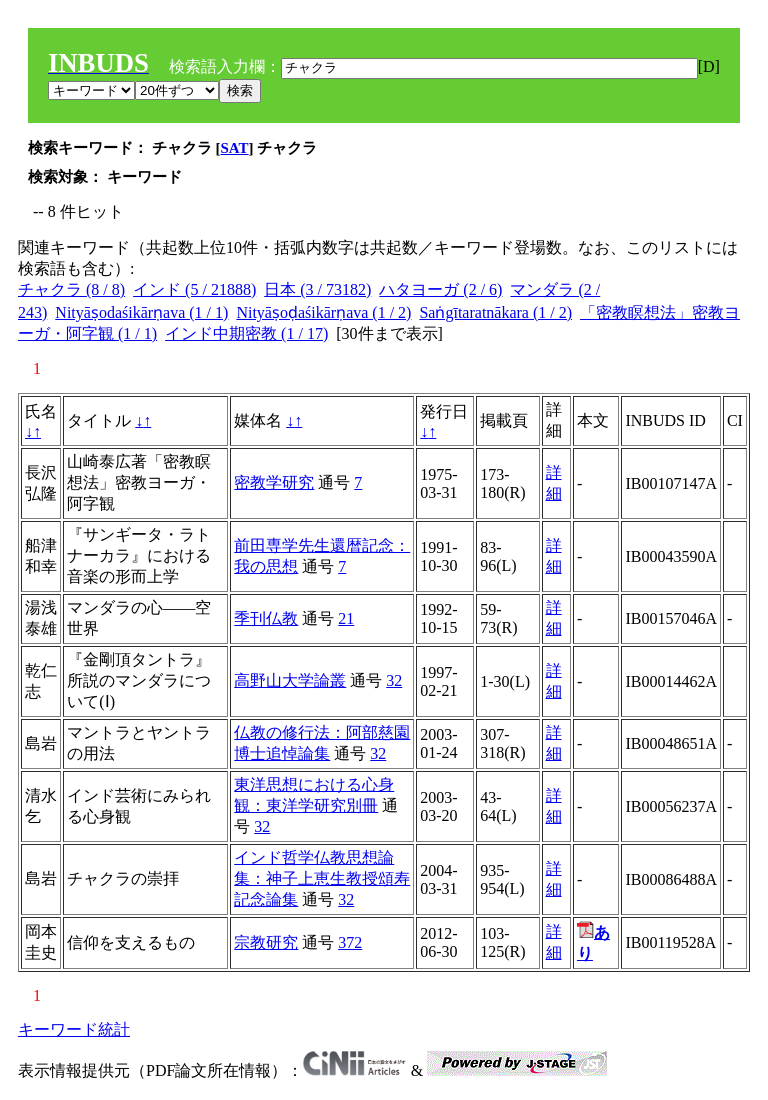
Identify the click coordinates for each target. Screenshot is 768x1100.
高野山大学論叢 (290, 680)
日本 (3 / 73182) (317, 289)
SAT (235, 148)
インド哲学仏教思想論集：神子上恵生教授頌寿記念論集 (322, 878)
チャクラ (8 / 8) (71, 289)
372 (350, 942)
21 (346, 618)
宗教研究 (266, 942)
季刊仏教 (266, 618)
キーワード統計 (74, 1029)
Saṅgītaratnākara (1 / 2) (495, 312)
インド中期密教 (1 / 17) (246, 333)
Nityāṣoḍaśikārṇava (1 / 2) (323, 312)
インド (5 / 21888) (194, 289)
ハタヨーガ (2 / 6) (440, 289)
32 (394, 680)
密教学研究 (274, 482)
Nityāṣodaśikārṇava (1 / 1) (141, 312)
